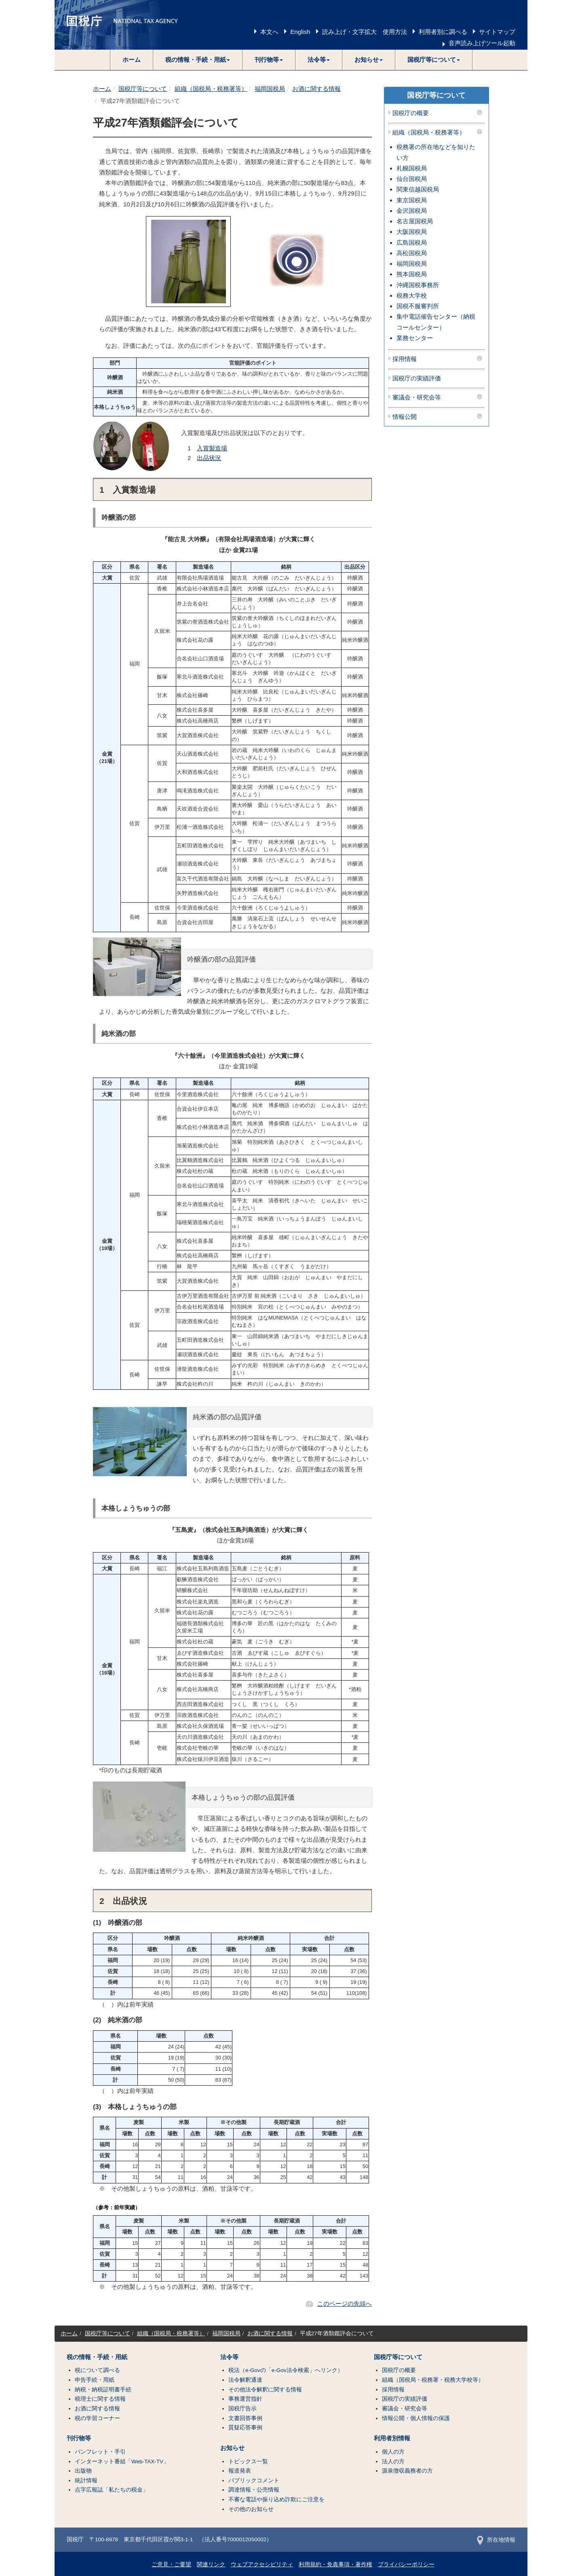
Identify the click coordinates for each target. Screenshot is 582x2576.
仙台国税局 (411, 178)
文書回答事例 (245, 2418)
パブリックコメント (253, 2480)
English (300, 31)
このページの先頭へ (344, 2303)
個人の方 (393, 2452)
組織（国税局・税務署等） (211, 88)
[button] (197, 60)
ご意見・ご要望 (171, 2564)
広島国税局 (411, 242)
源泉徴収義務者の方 (407, 2471)
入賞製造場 (212, 448)
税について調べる (97, 2370)
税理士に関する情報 (100, 2399)
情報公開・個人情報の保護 (416, 2418)
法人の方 (393, 2461)
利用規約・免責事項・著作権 (335, 2564)
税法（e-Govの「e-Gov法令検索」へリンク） (285, 2370)
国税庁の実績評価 (416, 378)
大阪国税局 (411, 231)
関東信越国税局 (417, 189)
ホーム (131, 59)
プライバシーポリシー (406, 2564)
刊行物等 (79, 2438)
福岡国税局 (270, 88)
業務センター (414, 337)
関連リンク (211, 2564)
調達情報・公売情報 (253, 2490)
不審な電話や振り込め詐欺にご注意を (276, 2499)
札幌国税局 (411, 168)
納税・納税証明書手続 (103, 2390)
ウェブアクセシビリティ (262, 2564)
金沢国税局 (411, 210)
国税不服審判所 (417, 306)
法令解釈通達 (245, 2380)
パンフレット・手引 (100, 2452)
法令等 (229, 2357)
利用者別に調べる (443, 31)
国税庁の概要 (410, 113)
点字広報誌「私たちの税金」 (111, 2490)
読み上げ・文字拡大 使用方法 (364, 31)
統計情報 (86, 2480)
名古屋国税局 (414, 221)
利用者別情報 (392, 2438)
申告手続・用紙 (94, 2380)
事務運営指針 (245, 2399)
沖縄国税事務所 (417, 285)
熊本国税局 (411, 274)
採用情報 (404, 359)
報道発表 (239, 2471)
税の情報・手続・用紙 (97, 2357)
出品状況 (209, 457)
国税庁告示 (242, 2409)
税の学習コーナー (97, 2418)
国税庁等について (142, 88)
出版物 (83, 2471)
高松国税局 (411, 253)
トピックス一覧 (248, 2461)
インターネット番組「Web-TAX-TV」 (122, 2461)
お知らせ (232, 2448)
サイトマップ (497, 31)
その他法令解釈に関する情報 (265, 2390)
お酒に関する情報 (316, 88)
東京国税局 (411, 200)
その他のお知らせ (251, 2509)
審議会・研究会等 (416, 397)
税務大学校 (411, 295)
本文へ (269, 31)
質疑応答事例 (245, 2428)
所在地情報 (496, 2540)
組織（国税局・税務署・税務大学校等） (433, 2380)
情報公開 (404, 417)
